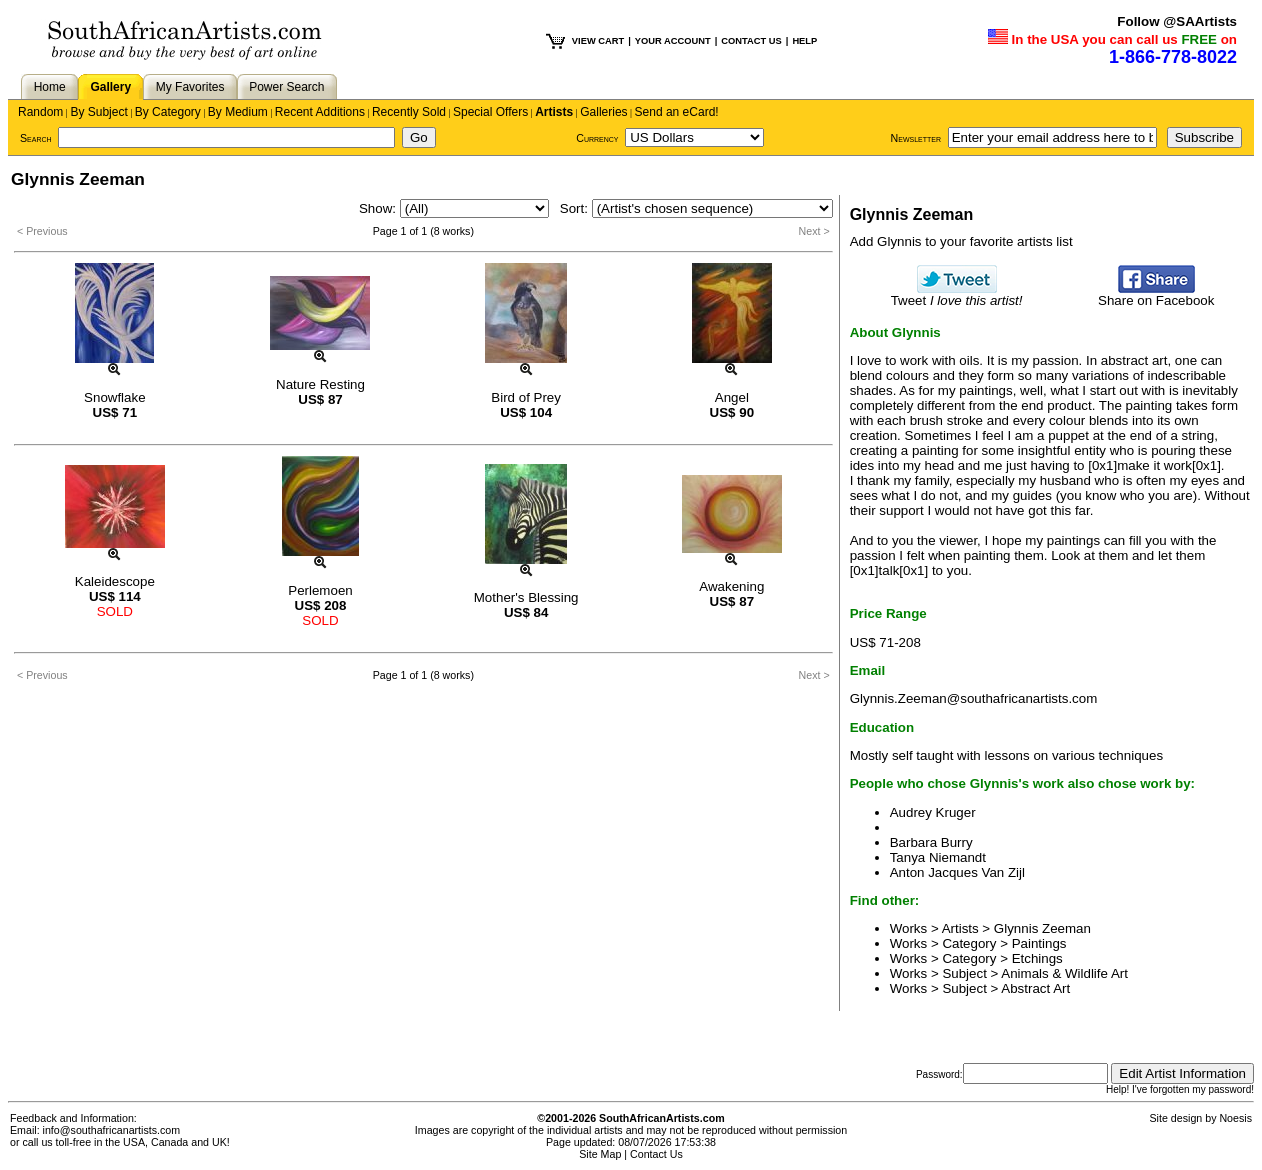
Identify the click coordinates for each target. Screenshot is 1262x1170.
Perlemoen (320, 590)
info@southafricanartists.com (112, 1130)
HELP (804, 41)
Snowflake (115, 397)
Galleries (603, 112)
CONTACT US (751, 41)
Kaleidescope (115, 581)
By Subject (98, 112)
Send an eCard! (677, 112)
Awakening (731, 586)
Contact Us (656, 1154)
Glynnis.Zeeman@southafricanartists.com (974, 698)
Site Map (600, 1154)
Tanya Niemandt (938, 857)
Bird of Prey (526, 397)
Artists (554, 112)
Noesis (1235, 1118)
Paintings (1039, 943)
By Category (168, 112)
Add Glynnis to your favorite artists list (961, 241)
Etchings (1037, 958)
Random (40, 112)
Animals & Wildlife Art (1064, 973)
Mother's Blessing (526, 597)
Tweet (957, 294)
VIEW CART (598, 41)
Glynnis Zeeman (1042, 928)
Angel (732, 397)
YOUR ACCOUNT (673, 41)
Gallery (110, 87)
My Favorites (190, 87)
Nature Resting (320, 384)
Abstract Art (1035, 988)
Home (50, 87)
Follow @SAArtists (1177, 21)
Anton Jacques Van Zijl (957, 872)
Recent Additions (320, 112)
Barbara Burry (931, 842)
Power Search (286, 87)
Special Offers (490, 112)
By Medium (238, 112)
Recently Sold (409, 112)
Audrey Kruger (933, 812)
